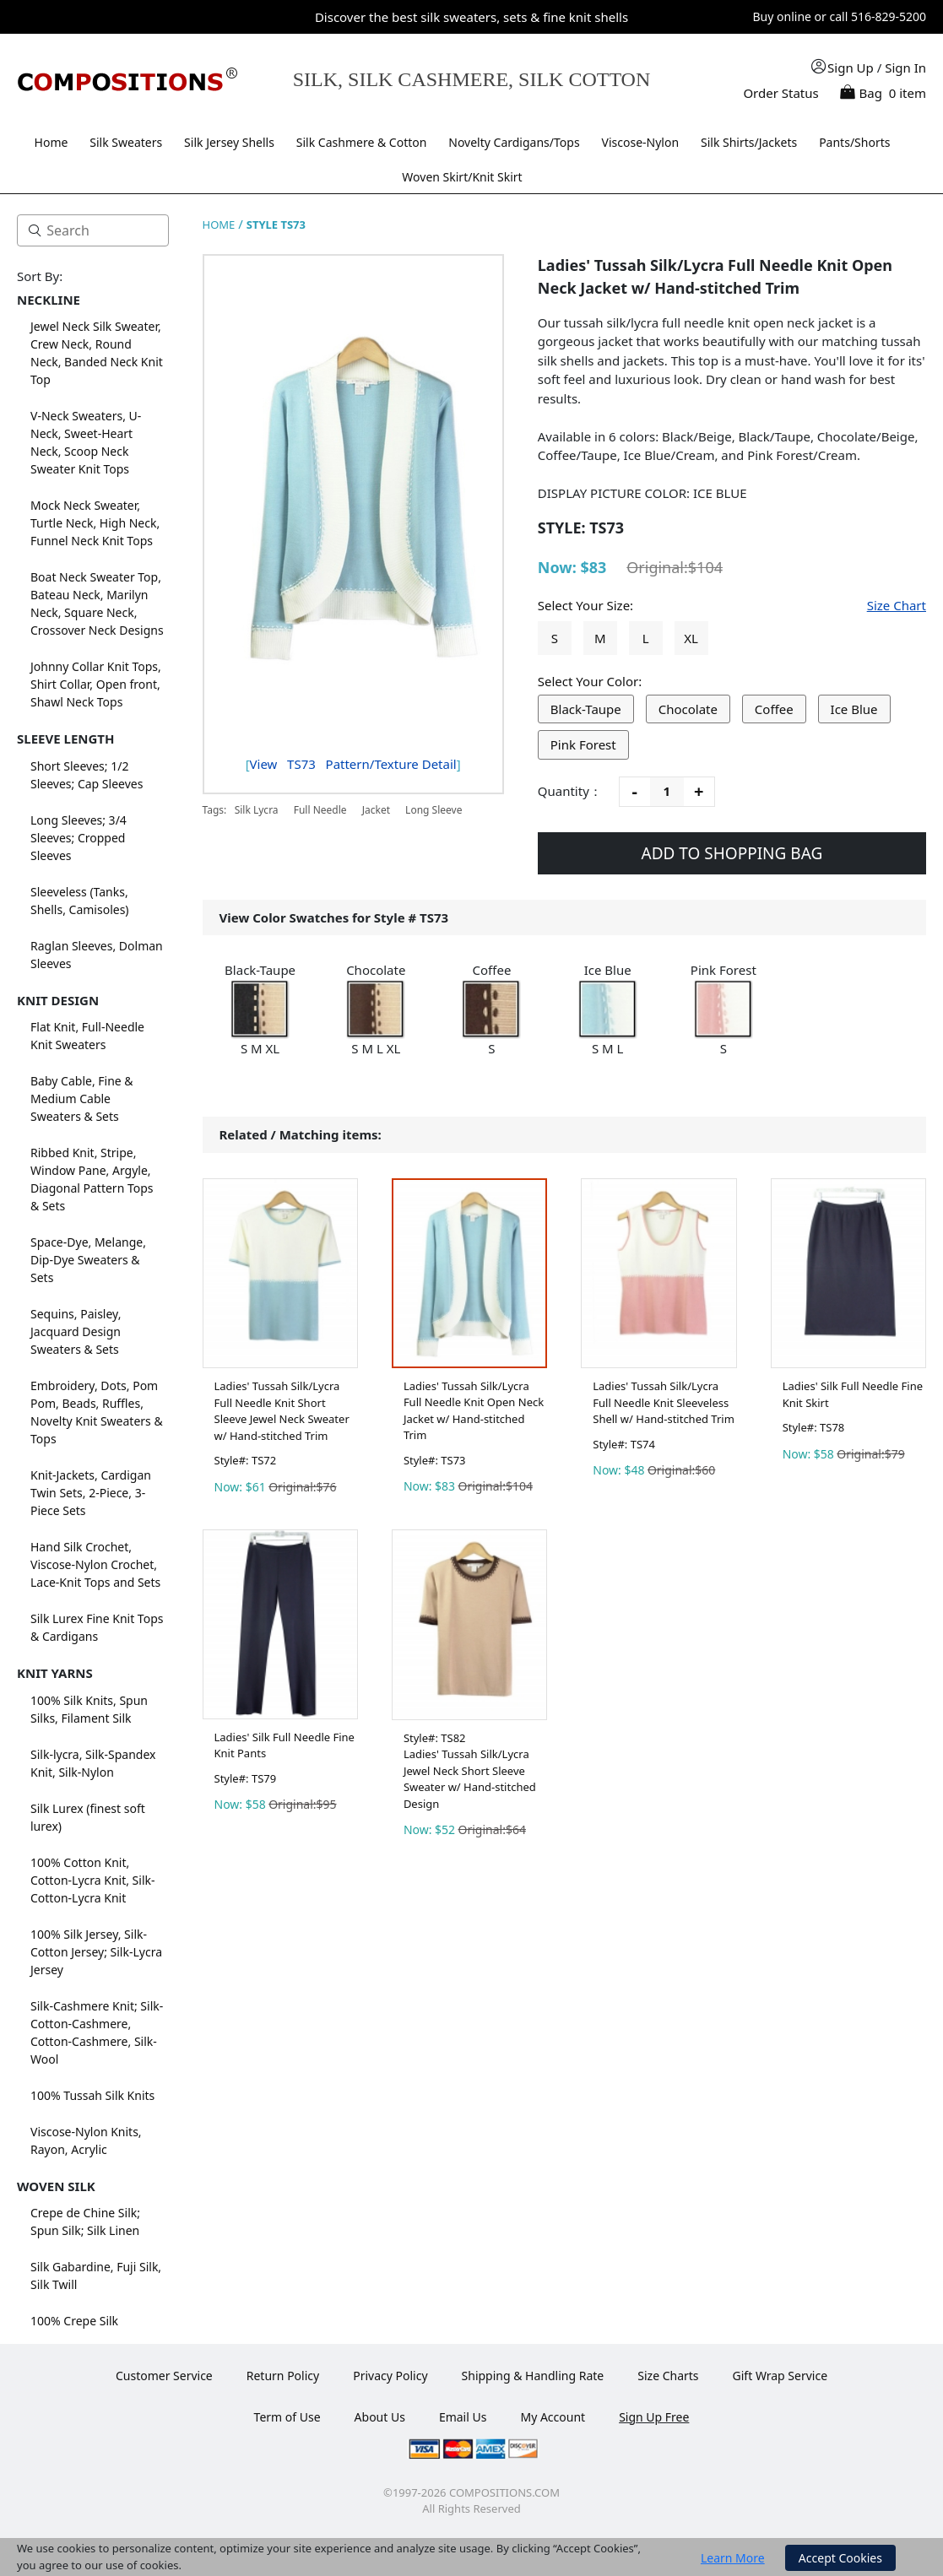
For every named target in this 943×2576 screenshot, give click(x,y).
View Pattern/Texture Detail (353, 763)
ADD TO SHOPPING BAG (732, 853)
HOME (219, 224)
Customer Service (164, 2376)
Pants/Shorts (854, 142)
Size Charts (667, 2376)
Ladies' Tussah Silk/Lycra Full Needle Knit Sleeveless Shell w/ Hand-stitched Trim (663, 1402)
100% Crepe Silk (74, 2321)
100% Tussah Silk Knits (92, 2095)
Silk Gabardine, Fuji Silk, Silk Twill (95, 2275)
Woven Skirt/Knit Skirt (462, 177)
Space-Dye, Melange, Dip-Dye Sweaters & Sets (88, 1259)
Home (51, 142)
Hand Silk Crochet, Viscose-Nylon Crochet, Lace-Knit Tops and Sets (95, 1564)
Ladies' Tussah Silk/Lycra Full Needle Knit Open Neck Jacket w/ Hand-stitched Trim (474, 1410)
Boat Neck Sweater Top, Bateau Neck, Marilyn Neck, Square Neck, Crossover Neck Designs (97, 603)
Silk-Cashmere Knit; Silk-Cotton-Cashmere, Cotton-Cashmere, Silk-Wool (96, 2032)
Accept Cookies (840, 2558)
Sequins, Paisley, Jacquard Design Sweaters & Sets (75, 1331)
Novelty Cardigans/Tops (513, 142)
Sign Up (850, 67)
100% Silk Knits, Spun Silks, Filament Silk (89, 1709)
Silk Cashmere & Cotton (361, 142)
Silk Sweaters (125, 142)
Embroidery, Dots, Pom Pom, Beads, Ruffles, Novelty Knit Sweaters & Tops (96, 1412)
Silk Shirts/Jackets (749, 142)
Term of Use (287, 2417)
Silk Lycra (257, 810)
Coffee (774, 709)
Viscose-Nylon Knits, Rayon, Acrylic (86, 2140)
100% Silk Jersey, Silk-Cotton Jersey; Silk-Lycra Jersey (96, 1952)
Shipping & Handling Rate (533, 2376)
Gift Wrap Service (780, 2376)
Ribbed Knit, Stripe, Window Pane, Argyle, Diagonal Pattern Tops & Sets (92, 1179)
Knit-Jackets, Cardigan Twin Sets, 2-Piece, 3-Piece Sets (90, 1492)
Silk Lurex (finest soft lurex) (87, 1817)
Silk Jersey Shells (229, 142)
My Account (552, 2417)
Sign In (905, 67)
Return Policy (283, 2376)
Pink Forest (583, 744)
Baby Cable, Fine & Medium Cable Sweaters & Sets (81, 1098)
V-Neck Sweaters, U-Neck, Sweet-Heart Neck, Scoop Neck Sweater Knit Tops (85, 442)
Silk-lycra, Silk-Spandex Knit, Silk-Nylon (92, 1763)
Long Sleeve (433, 810)
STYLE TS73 (276, 224)
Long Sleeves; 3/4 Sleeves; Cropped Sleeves (78, 837)
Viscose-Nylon (641, 142)
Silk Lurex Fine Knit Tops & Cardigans (96, 1627)
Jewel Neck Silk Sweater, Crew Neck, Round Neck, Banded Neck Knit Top (96, 352)
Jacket (376, 810)
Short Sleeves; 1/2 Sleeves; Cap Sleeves (86, 775)
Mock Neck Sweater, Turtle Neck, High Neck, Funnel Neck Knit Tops (95, 523)
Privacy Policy (390, 2376)
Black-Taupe (585, 709)
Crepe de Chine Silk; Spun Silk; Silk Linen (85, 2221)
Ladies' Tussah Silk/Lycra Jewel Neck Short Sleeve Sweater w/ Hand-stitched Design (470, 1778)
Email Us (463, 2417)
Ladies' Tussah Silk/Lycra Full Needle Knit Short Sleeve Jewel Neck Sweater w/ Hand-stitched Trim (282, 1410)
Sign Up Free (654, 2417)
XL (691, 638)
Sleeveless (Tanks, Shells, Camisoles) (79, 900)
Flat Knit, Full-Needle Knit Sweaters (87, 1036)
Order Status (780, 92)
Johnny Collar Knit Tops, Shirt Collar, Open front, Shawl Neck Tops (95, 684)
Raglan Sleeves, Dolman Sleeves (96, 954)
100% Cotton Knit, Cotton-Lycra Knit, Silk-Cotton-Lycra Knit (92, 1880)
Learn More (733, 2558)
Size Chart (896, 605)
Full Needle (320, 810)
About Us (380, 2417)
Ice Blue (854, 709)
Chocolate (688, 709)
